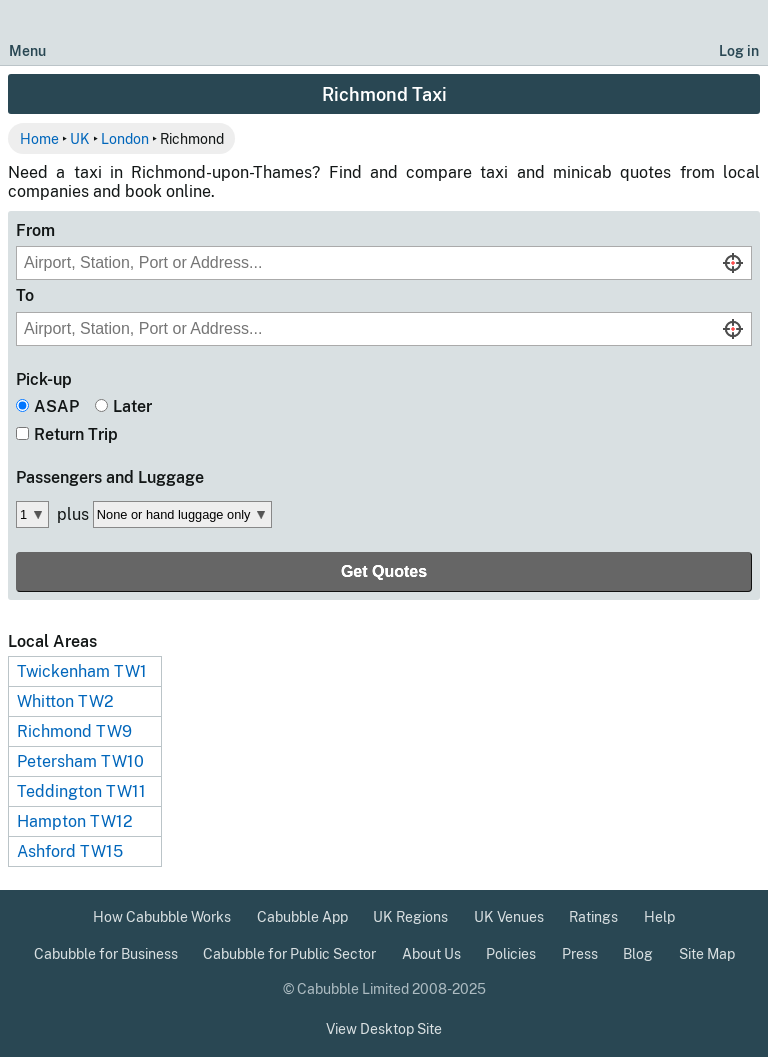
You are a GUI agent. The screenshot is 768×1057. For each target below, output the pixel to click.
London (125, 138)
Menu (27, 50)
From (35, 230)
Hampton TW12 (75, 821)
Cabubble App (302, 917)
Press (580, 954)
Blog (638, 954)
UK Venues (509, 917)
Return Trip (76, 434)
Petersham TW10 (80, 761)
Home (39, 138)
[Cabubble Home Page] (384, 33)
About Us (431, 954)
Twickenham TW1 (82, 671)
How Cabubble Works (162, 917)
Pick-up (44, 379)
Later (132, 406)
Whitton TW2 (65, 701)
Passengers (110, 477)
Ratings (593, 917)
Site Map (707, 954)
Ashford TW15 (70, 851)
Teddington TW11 (81, 791)
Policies (511, 954)
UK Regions (410, 917)
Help (659, 917)
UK (80, 138)
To (25, 295)
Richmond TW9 (74, 731)
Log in (739, 50)
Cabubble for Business (106, 954)
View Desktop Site (384, 1029)
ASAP (56, 406)
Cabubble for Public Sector (289, 954)
